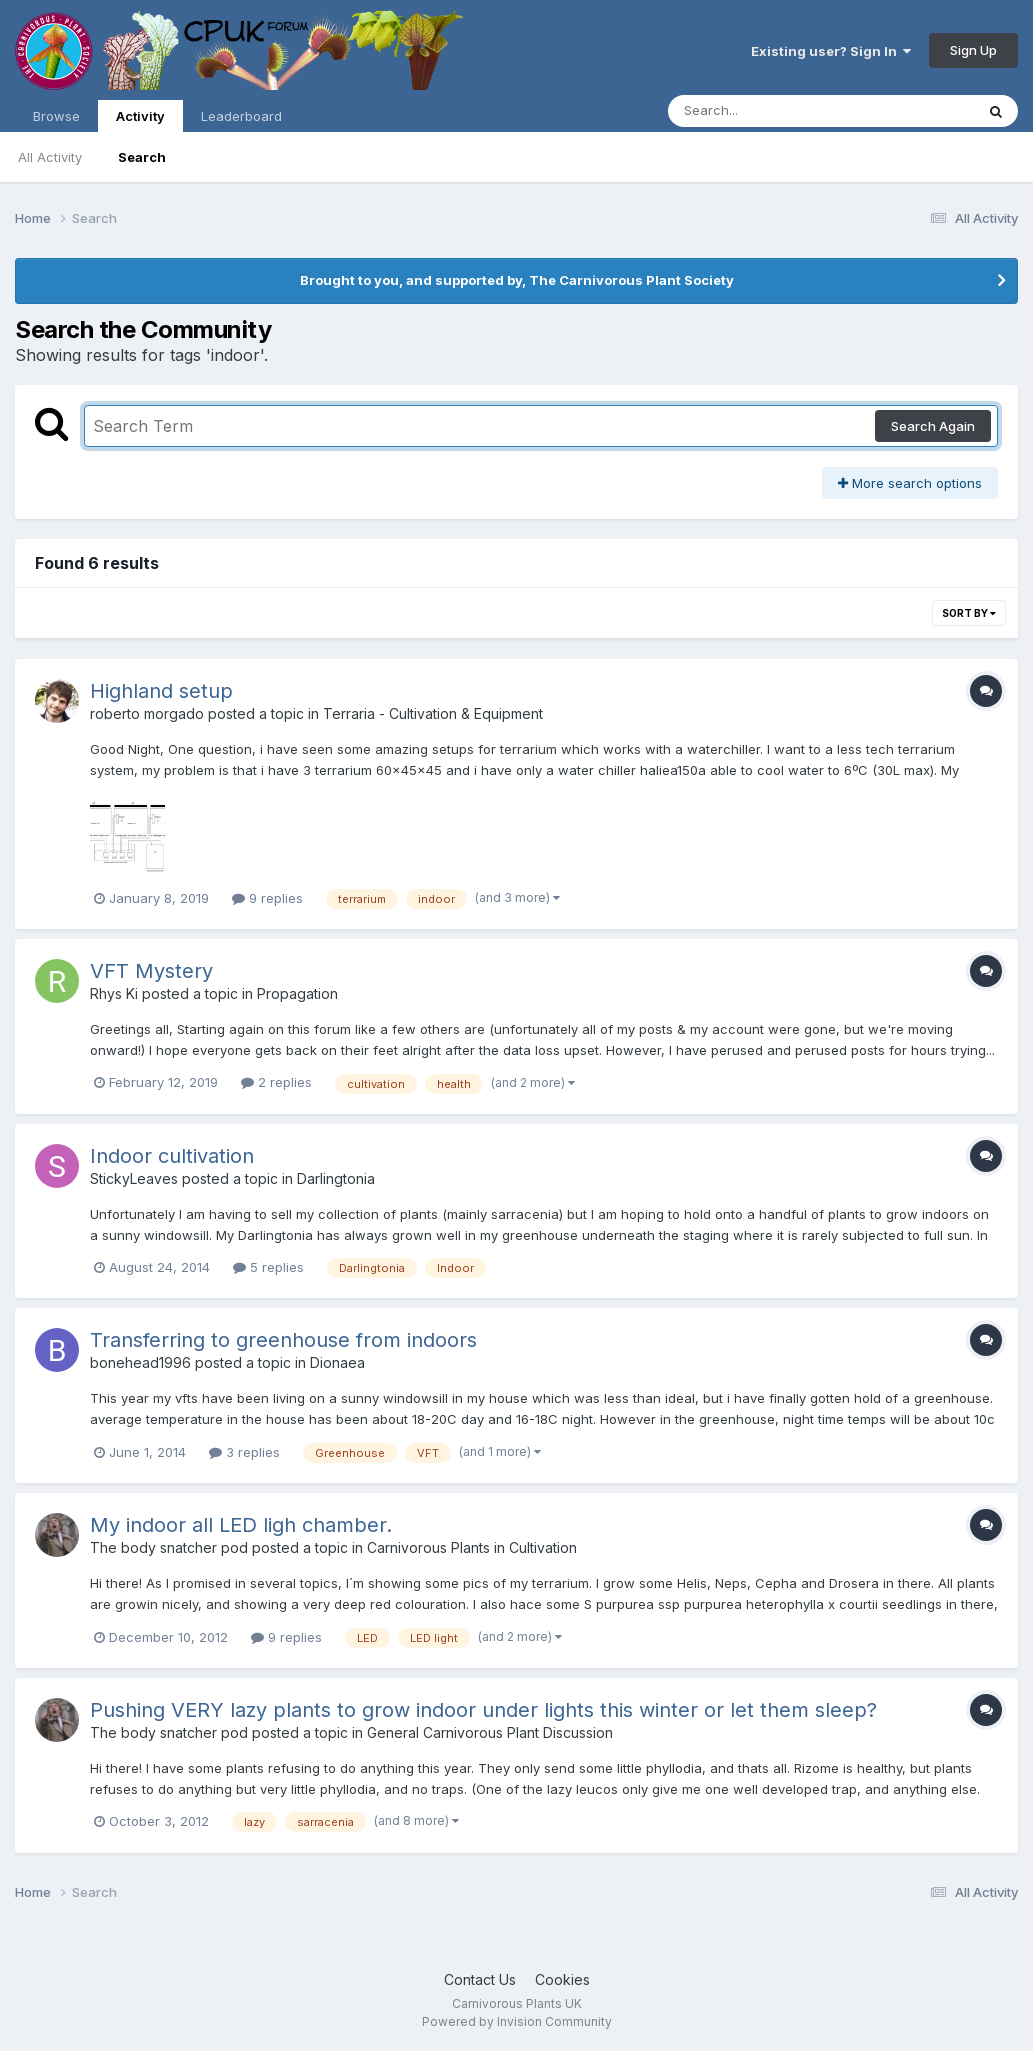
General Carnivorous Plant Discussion (490, 1732)
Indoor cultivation (172, 1156)
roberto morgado (147, 713)
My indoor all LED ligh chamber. (241, 1525)
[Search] (766, 111)
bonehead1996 (140, 1362)
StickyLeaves (134, 1178)
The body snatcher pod (169, 1547)
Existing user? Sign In (831, 51)
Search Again (933, 426)
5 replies (268, 1267)
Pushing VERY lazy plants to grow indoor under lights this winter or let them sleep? (483, 1710)
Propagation (297, 993)
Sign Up (973, 50)
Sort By (969, 613)
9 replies (267, 898)
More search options (910, 483)
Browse (56, 116)
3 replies (244, 1452)
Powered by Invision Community (517, 2021)
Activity (140, 120)
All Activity (50, 157)
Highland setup (161, 691)
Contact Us (480, 1979)
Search (142, 157)
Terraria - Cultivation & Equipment (433, 713)
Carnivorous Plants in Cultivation (472, 1547)
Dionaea (337, 1362)
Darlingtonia (336, 1178)
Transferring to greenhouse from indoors (283, 1340)
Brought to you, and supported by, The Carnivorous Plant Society (517, 280)
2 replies (276, 1082)
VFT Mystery (151, 971)
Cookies (562, 1979)
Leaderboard (241, 116)
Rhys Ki (114, 993)
